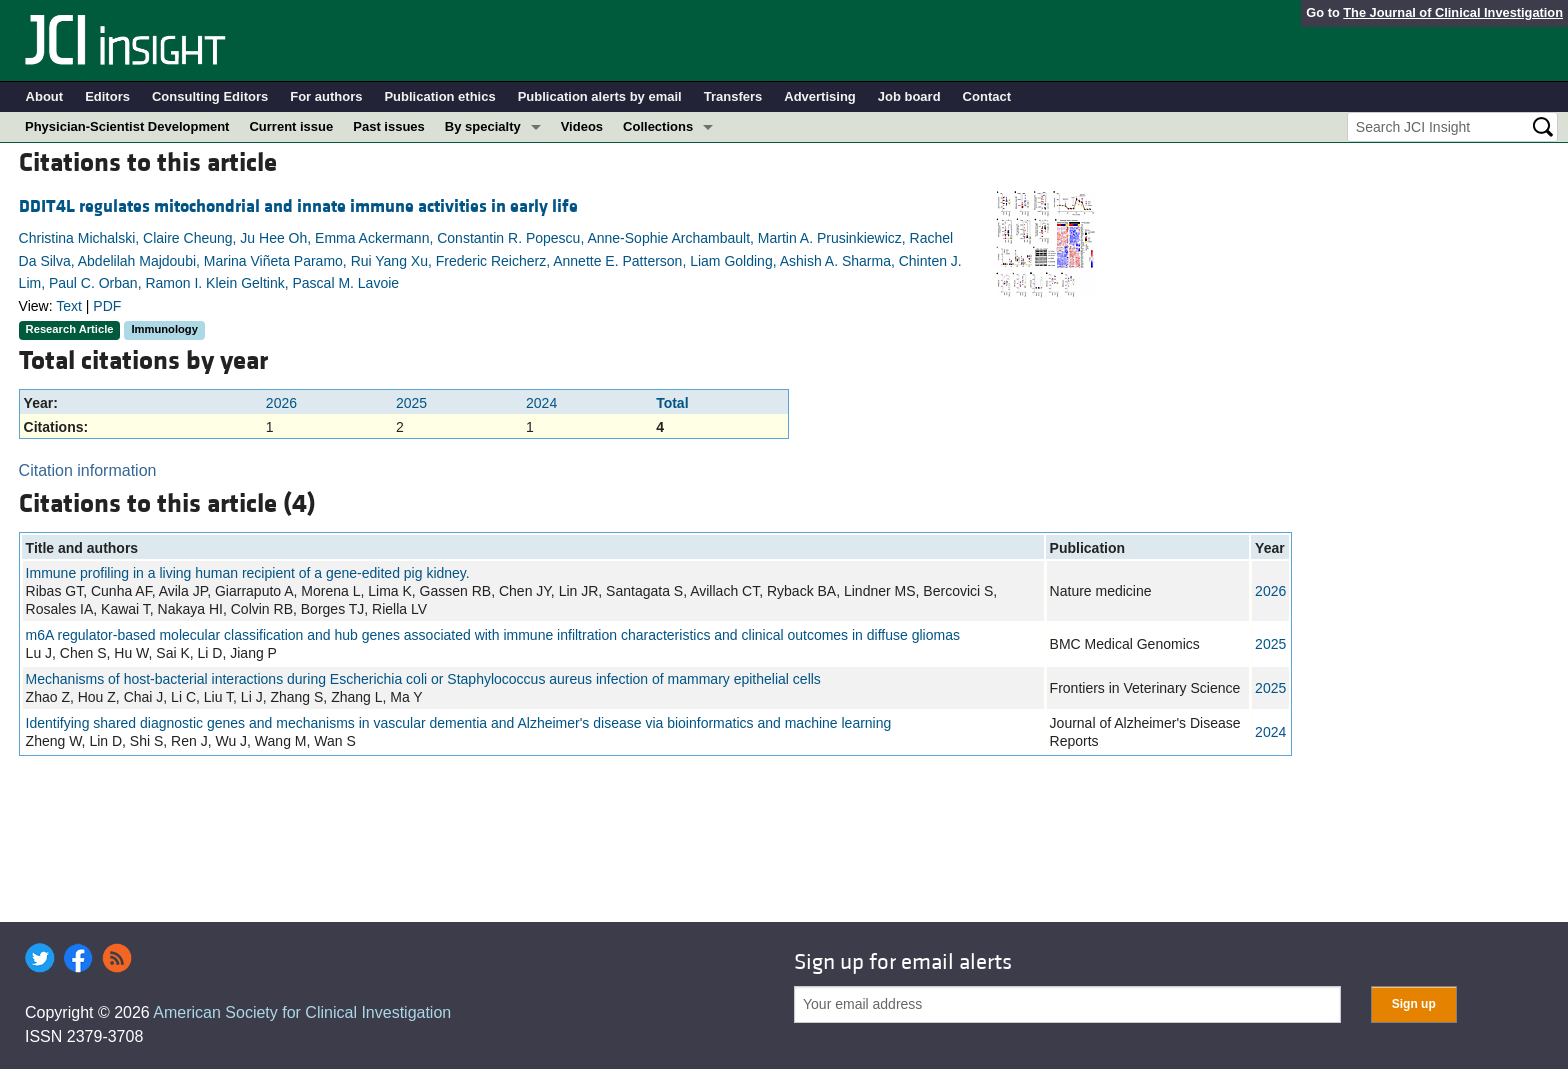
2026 (281, 403)
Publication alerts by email (600, 96)
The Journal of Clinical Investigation (1453, 12)
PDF (107, 306)
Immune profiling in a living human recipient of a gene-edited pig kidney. (248, 573)
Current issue (291, 126)
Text (69, 306)
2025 (411, 403)
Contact (987, 96)
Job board (909, 96)
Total (672, 403)
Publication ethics (439, 96)
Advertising (820, 96)
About (45, 96)
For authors (326, 96)
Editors (107, 96)
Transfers (733, 96)
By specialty (483, 126)
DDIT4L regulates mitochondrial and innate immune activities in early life (298, 206)
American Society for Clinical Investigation (302, 1012)
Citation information (88, 470)
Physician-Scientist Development (127, 126)
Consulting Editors (210, 96)
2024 (541, 403)
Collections (658, 126)
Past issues (389, 126)
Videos (582, 126)
